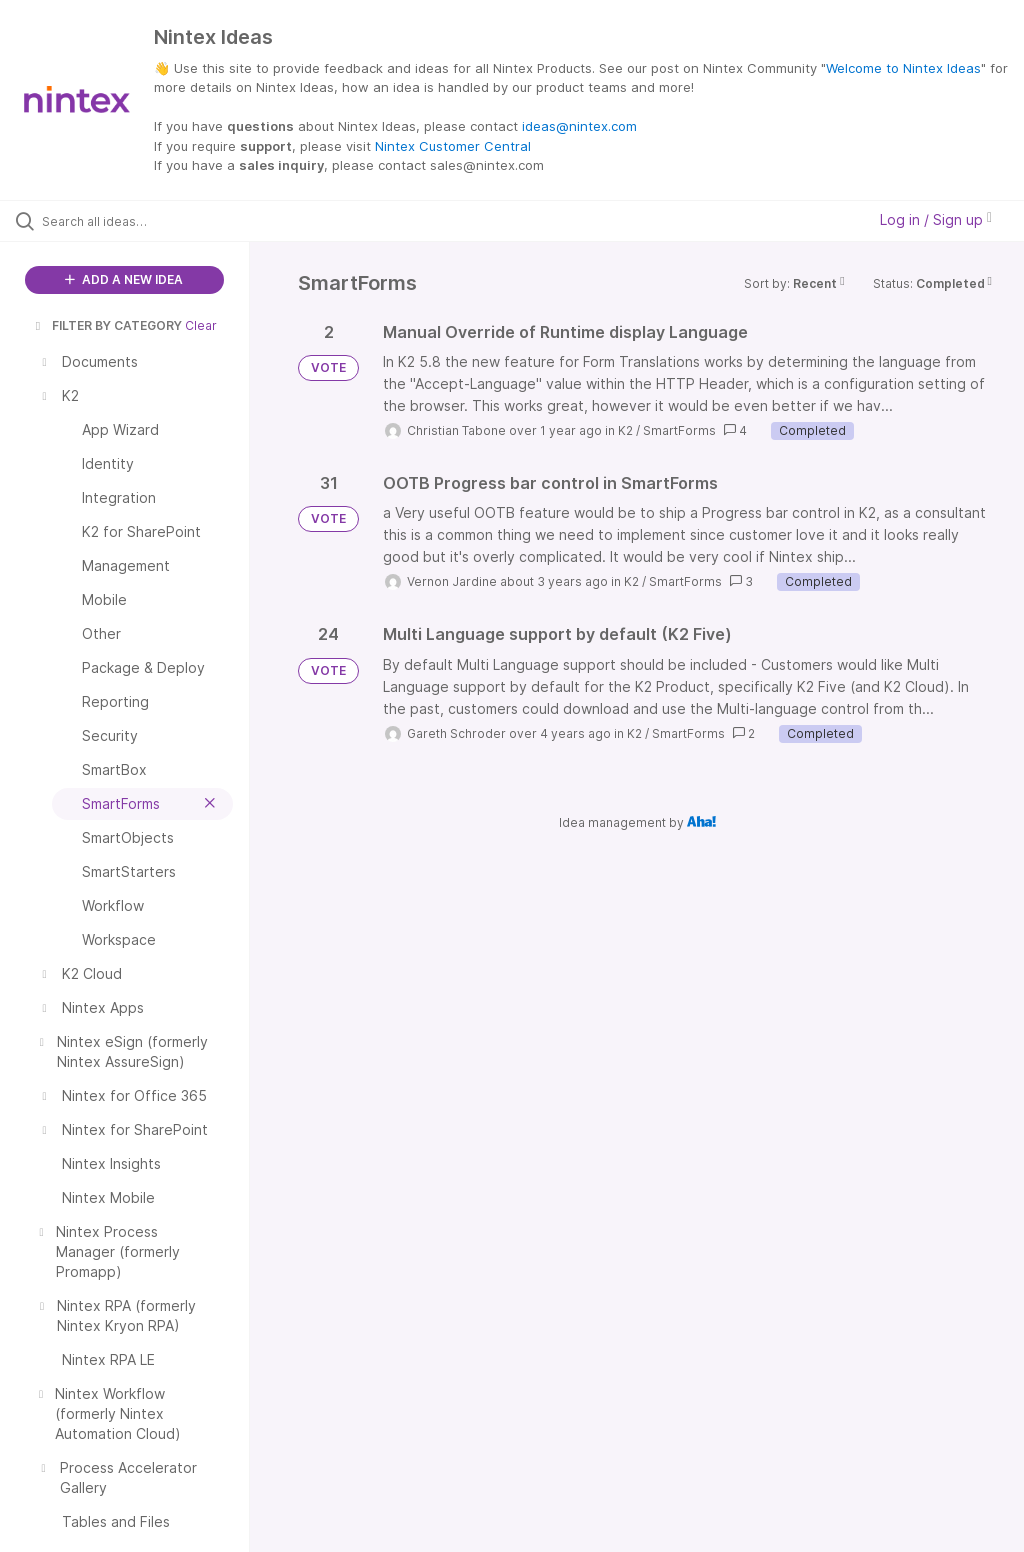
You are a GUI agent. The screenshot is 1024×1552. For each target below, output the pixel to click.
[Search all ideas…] (135, 221)
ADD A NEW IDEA (124, 279)
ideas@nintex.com (579, 126)
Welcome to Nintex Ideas (903, 68)
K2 (625, 430)
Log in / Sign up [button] (936, 219)
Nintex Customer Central (453, 146)
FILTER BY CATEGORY (107, 325)
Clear (201, 325)
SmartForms (679, 430)
